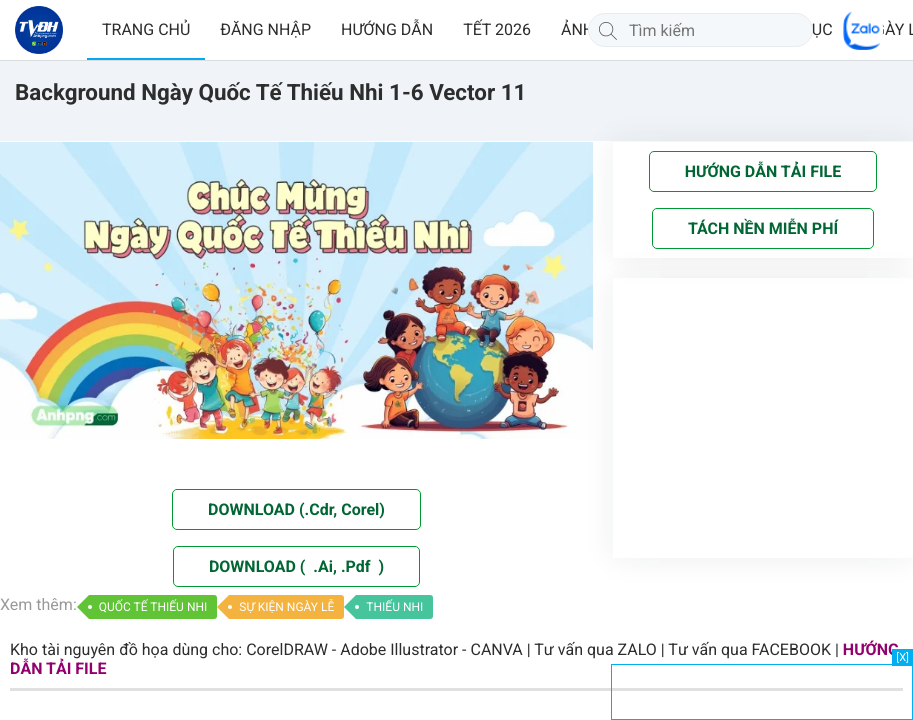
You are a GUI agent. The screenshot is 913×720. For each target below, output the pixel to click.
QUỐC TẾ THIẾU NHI (153, 607)
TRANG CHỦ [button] (146, 29)
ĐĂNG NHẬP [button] (265, 29)
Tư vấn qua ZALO (595, 649)
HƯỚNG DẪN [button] (387, 29)
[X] (902, 657)
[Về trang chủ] (39, 30)
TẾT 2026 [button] (497, 29)
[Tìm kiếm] (608, 30)
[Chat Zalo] (863, 30)
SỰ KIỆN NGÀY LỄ (286, 607)
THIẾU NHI (394, 607)
